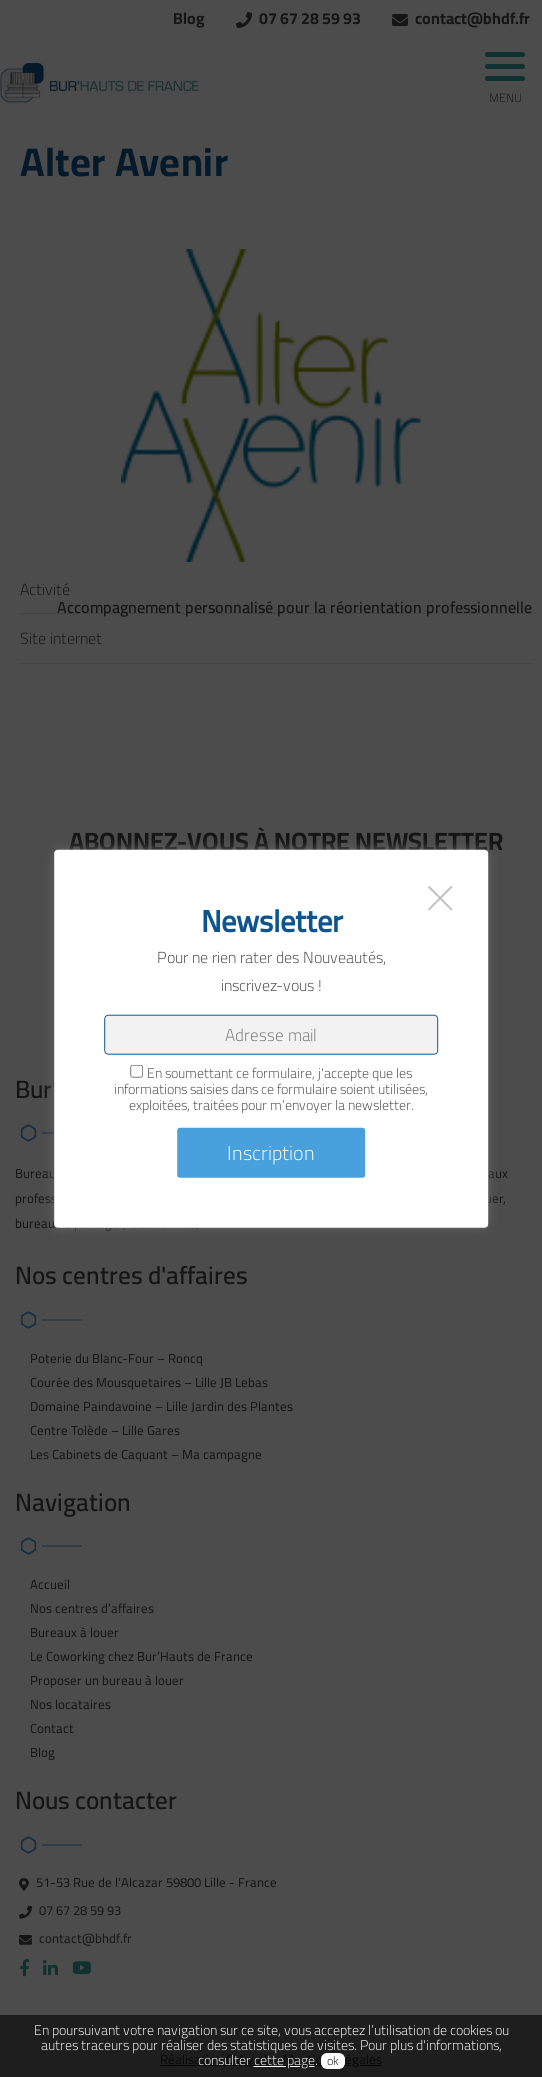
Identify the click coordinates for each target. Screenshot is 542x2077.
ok (333, 2061)
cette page (284, 2060)
